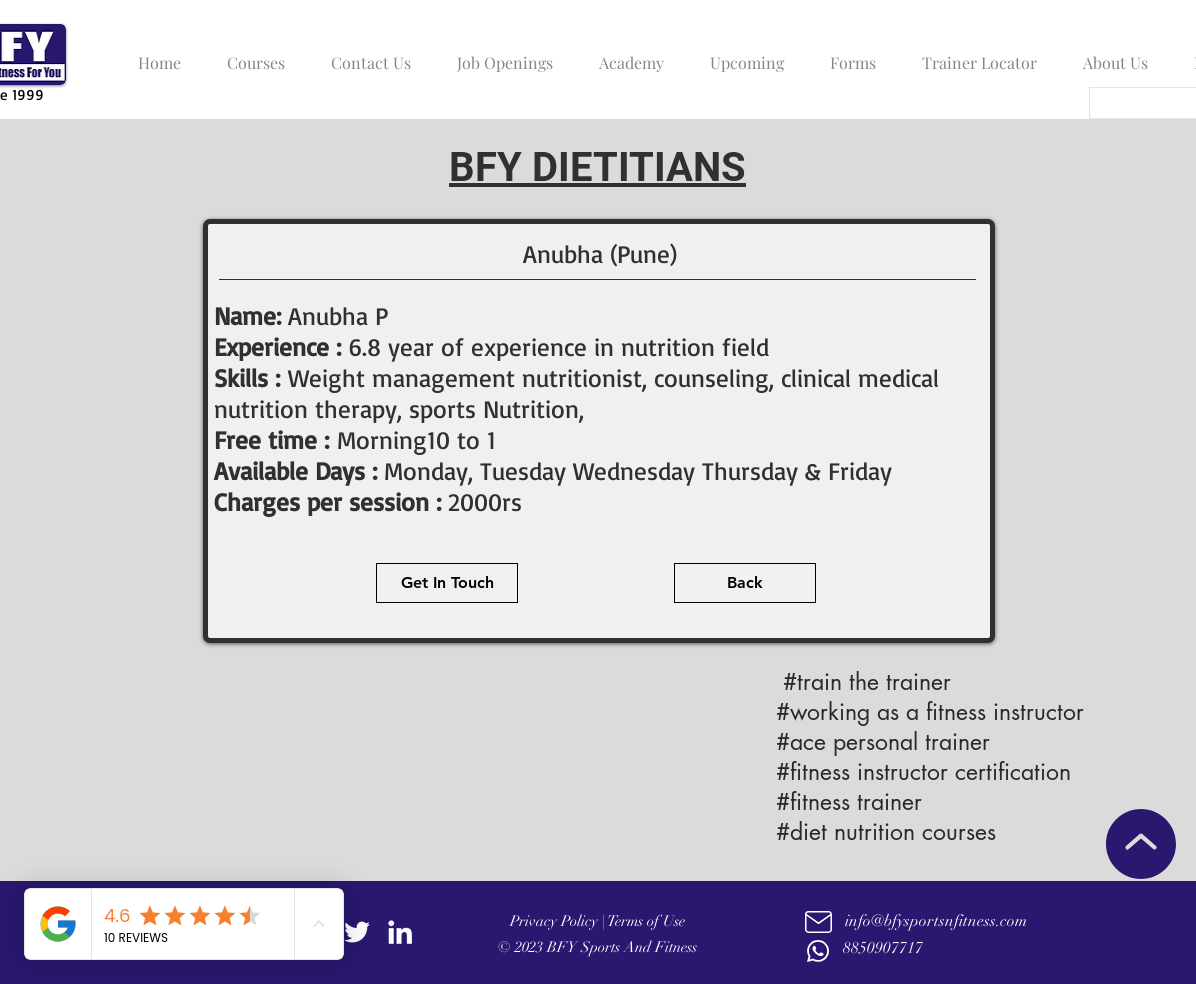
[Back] (745, 583)
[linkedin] (400, 932)
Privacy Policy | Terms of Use (597, 921)
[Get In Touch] (447, 583)
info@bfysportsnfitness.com (936, 921)
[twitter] (357, 932)
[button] (251, 54)
